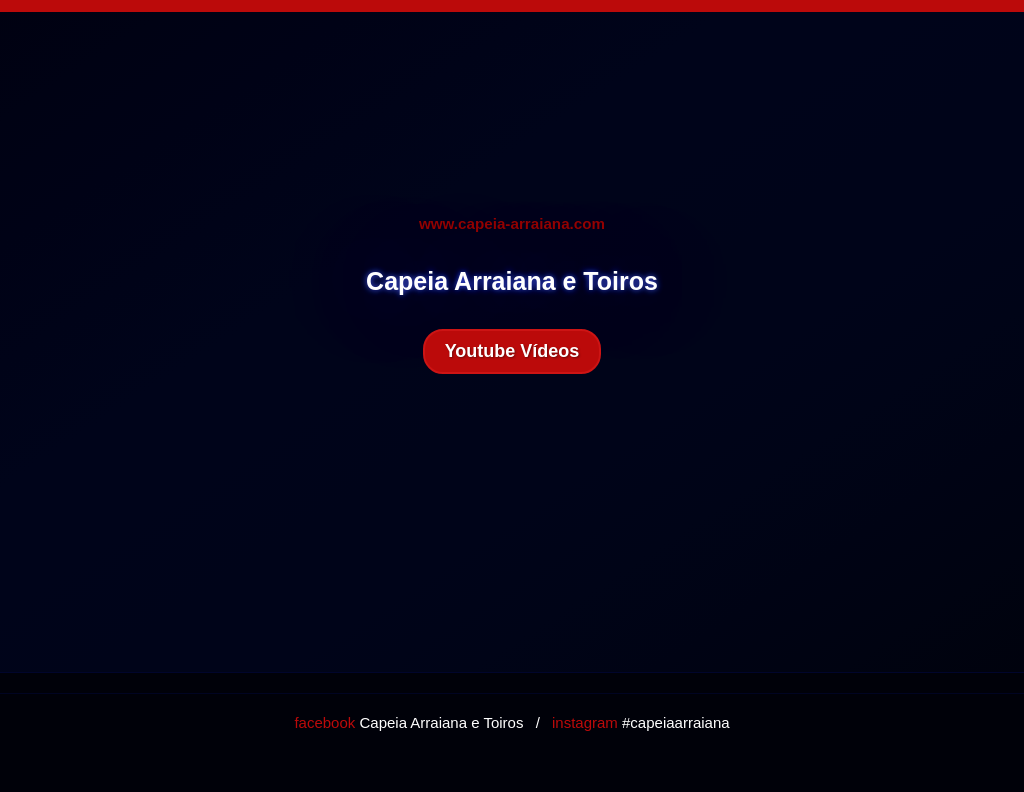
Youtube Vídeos (512, 351)
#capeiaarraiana (641, 722)
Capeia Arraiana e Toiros (408, 722)
